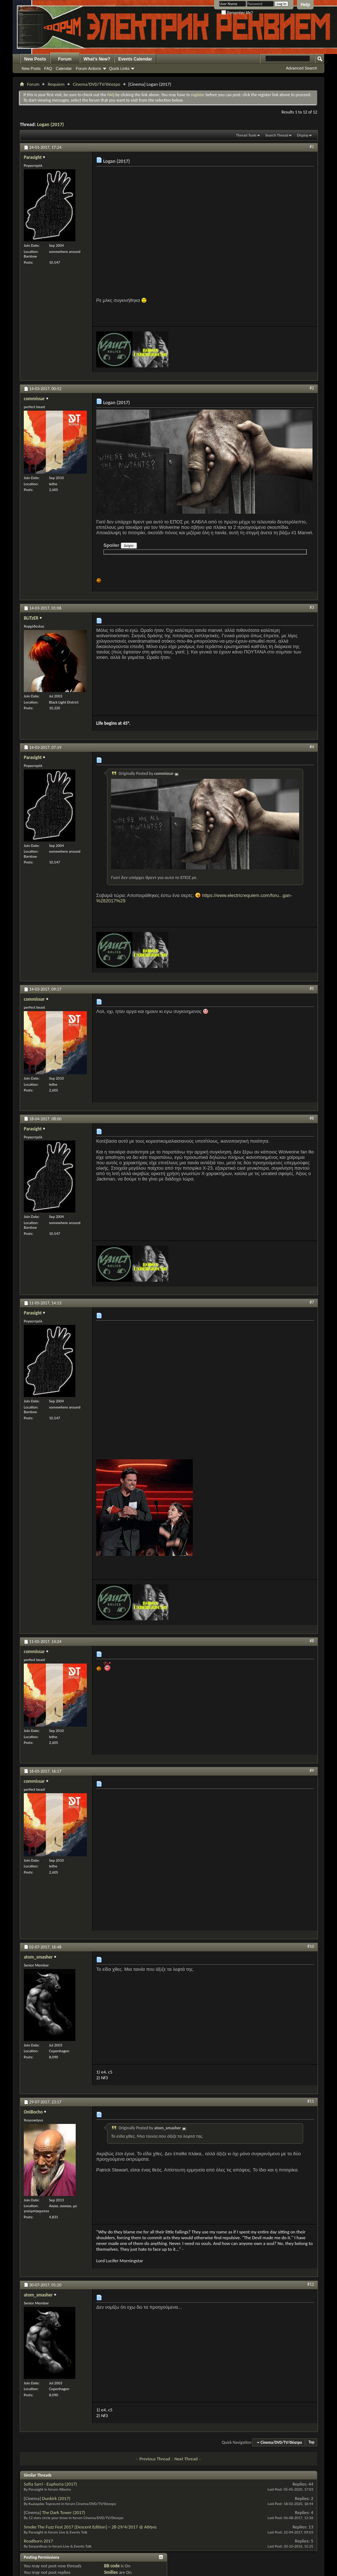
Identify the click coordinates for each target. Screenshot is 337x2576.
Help (305, 4)
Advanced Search (301, 68)
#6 (312, 1118)
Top (311, 2442)
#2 (312, 387)
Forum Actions (88, 68)
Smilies (111, 2572)
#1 (312, 146)
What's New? (97, 59)
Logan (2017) (50, 124)
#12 (310, 2284)
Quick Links (119, 68)
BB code (112, 2565)
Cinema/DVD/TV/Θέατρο (96, 84)
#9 (312, 1770)
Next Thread (186, 2458)
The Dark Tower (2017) (63, 2512)
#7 (312, 1302)
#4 (312, 746)
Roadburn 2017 (38, 2541)
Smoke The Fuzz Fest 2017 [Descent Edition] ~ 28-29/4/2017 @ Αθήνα (90, 2527)
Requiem (56, 84)
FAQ (48, 68)
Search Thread (276, 135)
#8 (312, 1640)
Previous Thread (154, 2458)
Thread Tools (246, 135)
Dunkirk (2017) (56, 2498)
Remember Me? (237, 13)
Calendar (64, 68)
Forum (64, 59)
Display (303, 135)
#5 (312, 988)
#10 (310, 1946)
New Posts (35, 59)
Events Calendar (135, 59)
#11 (310, 2101)
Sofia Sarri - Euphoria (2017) (50, 2484)
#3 (312, 607)
